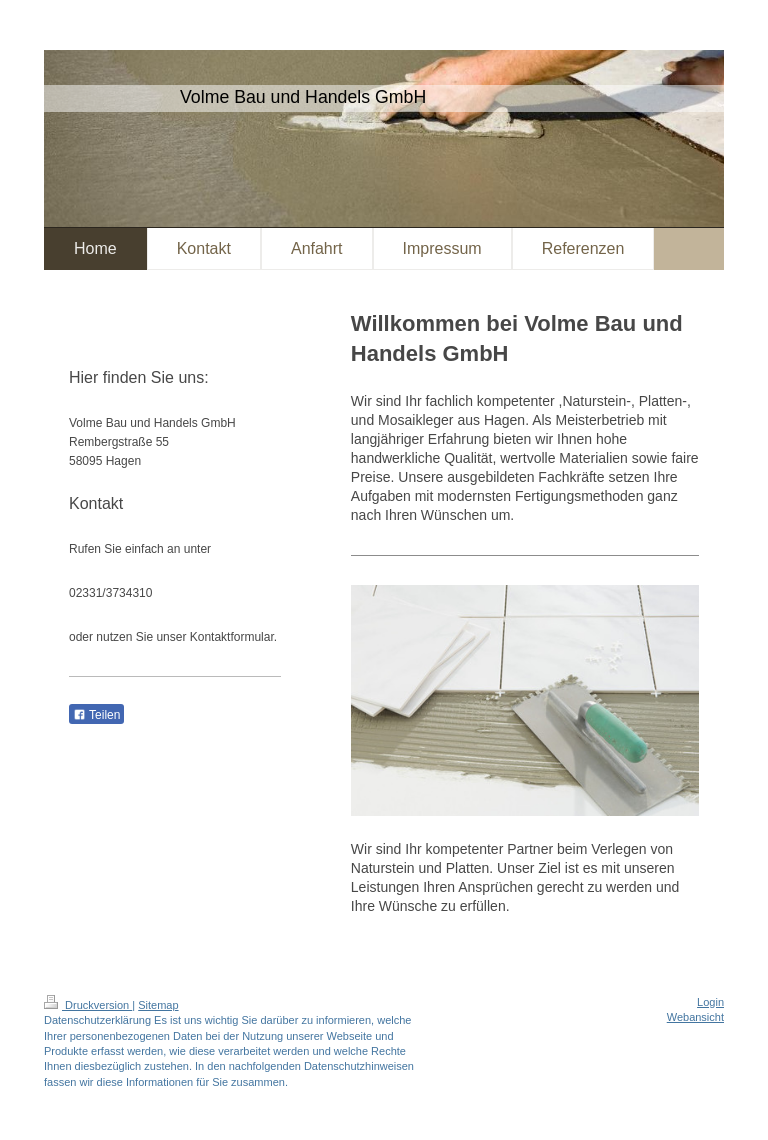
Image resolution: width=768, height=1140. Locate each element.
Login (710, 1002)
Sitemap (158, 1005)
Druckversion (88, 1005)
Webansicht (695, 1017)
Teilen (96, 715)
